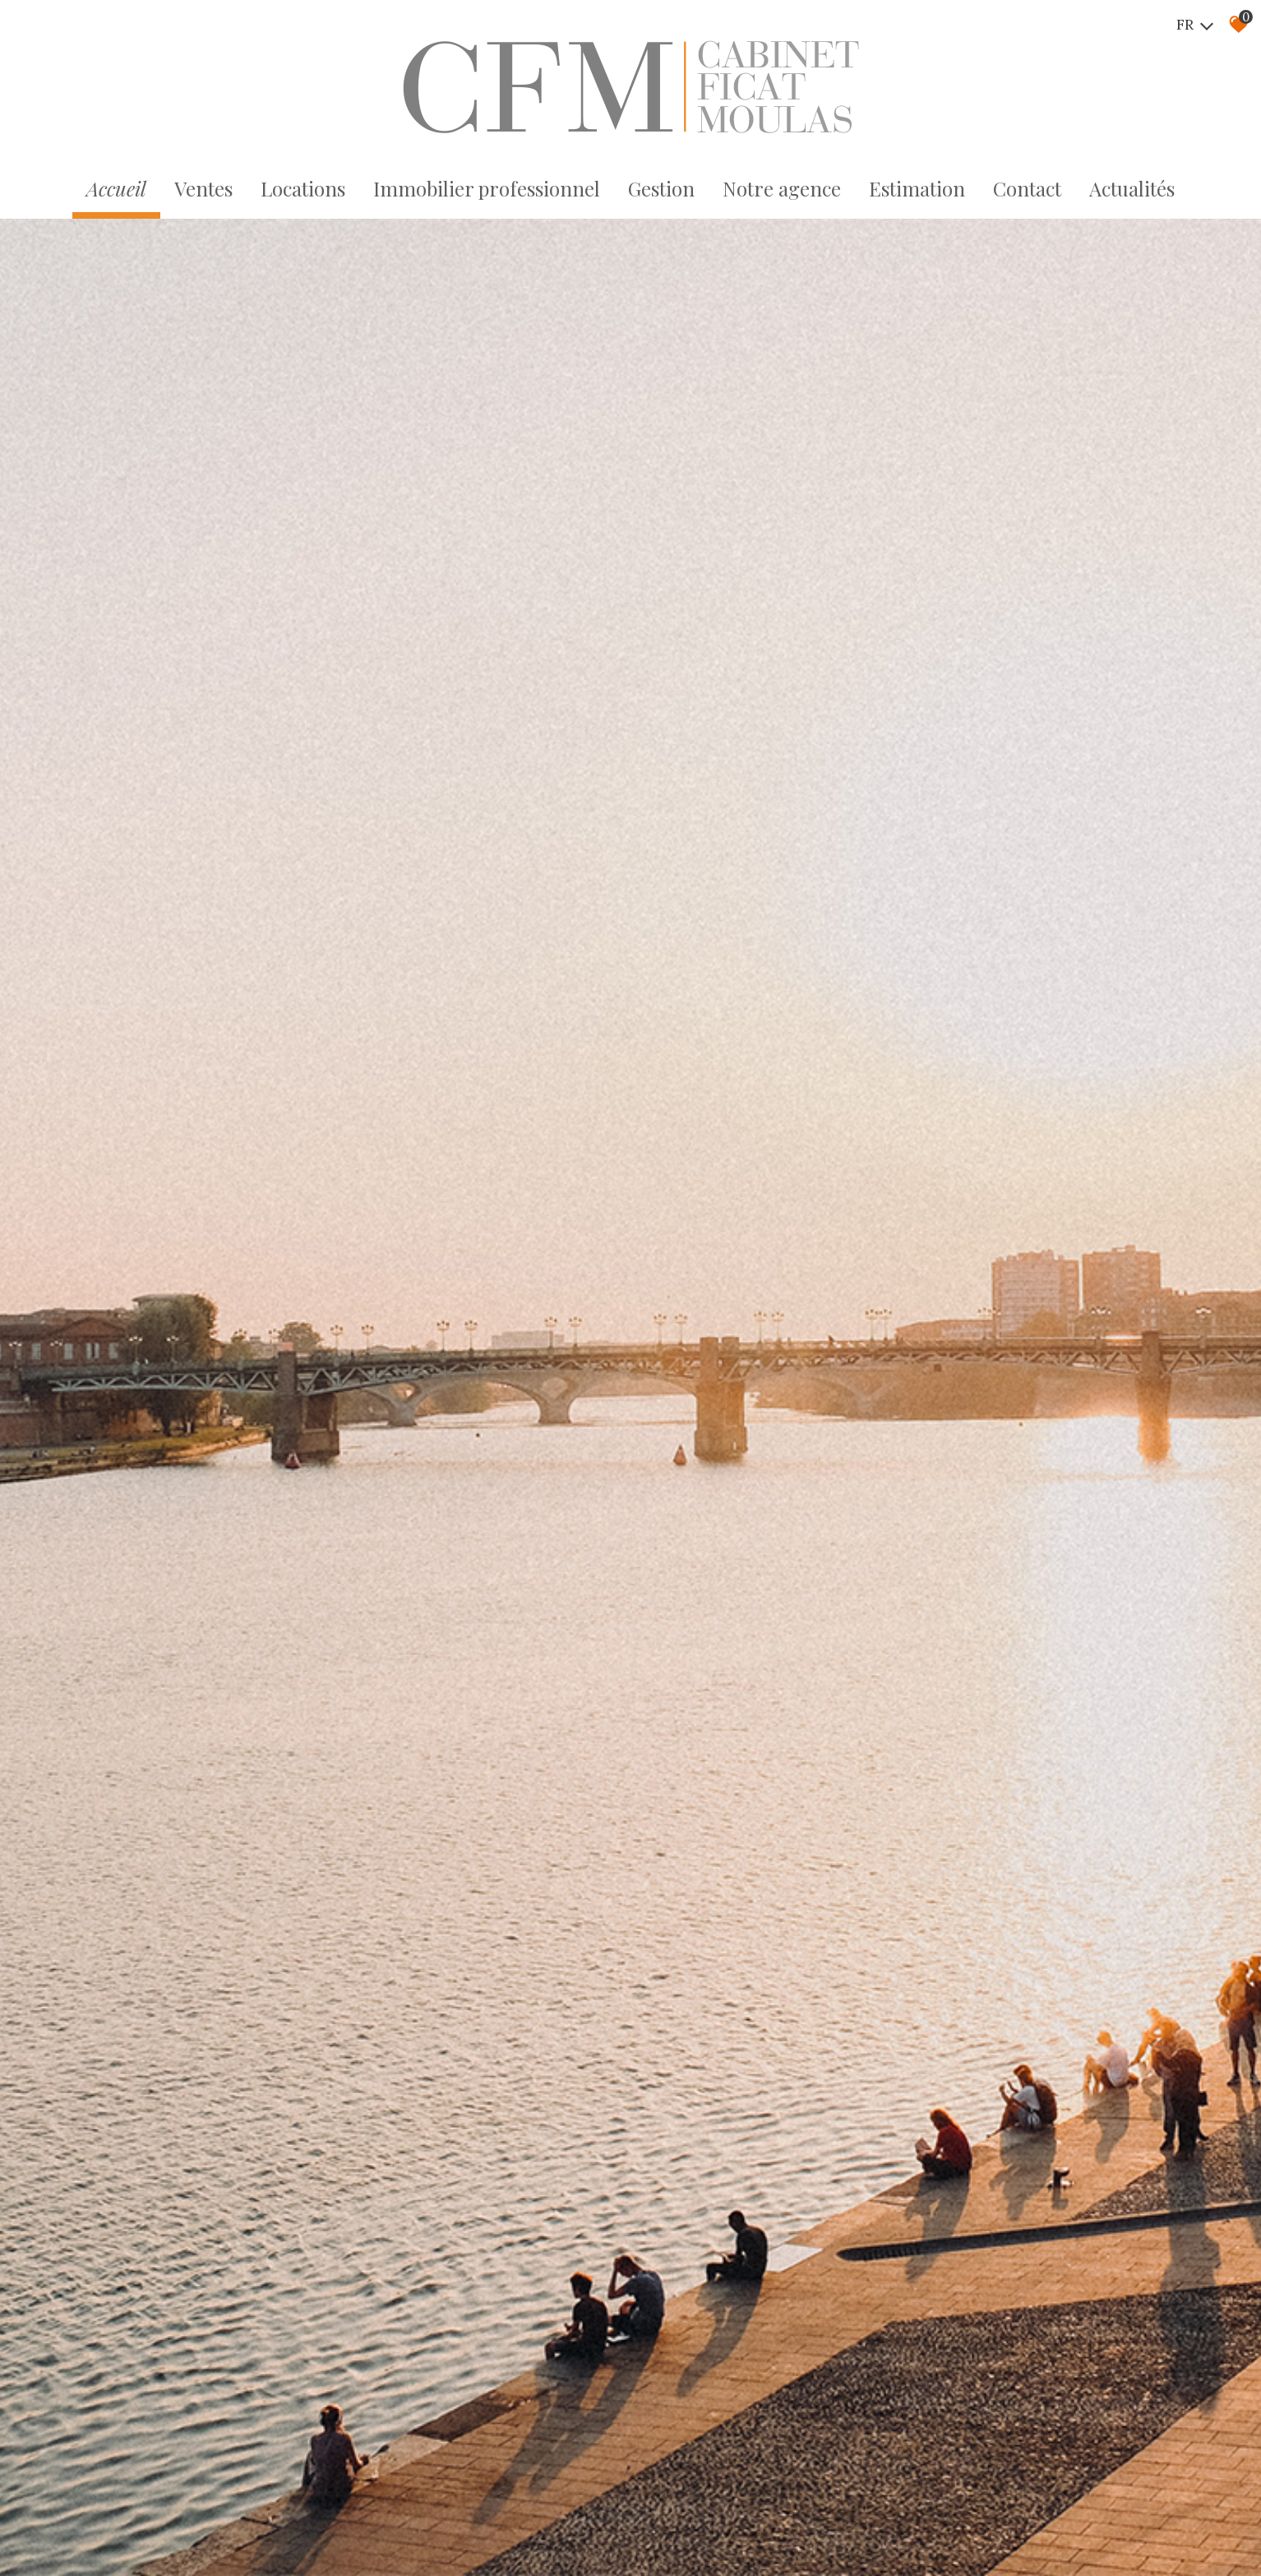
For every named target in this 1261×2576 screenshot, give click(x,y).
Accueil (116, 188)
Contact (1027, 188)
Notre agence (782, 188)
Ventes (203, 188)
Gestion (661, 188)
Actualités (1132, 188)
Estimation (917, 188)
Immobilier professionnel (486, 188)
